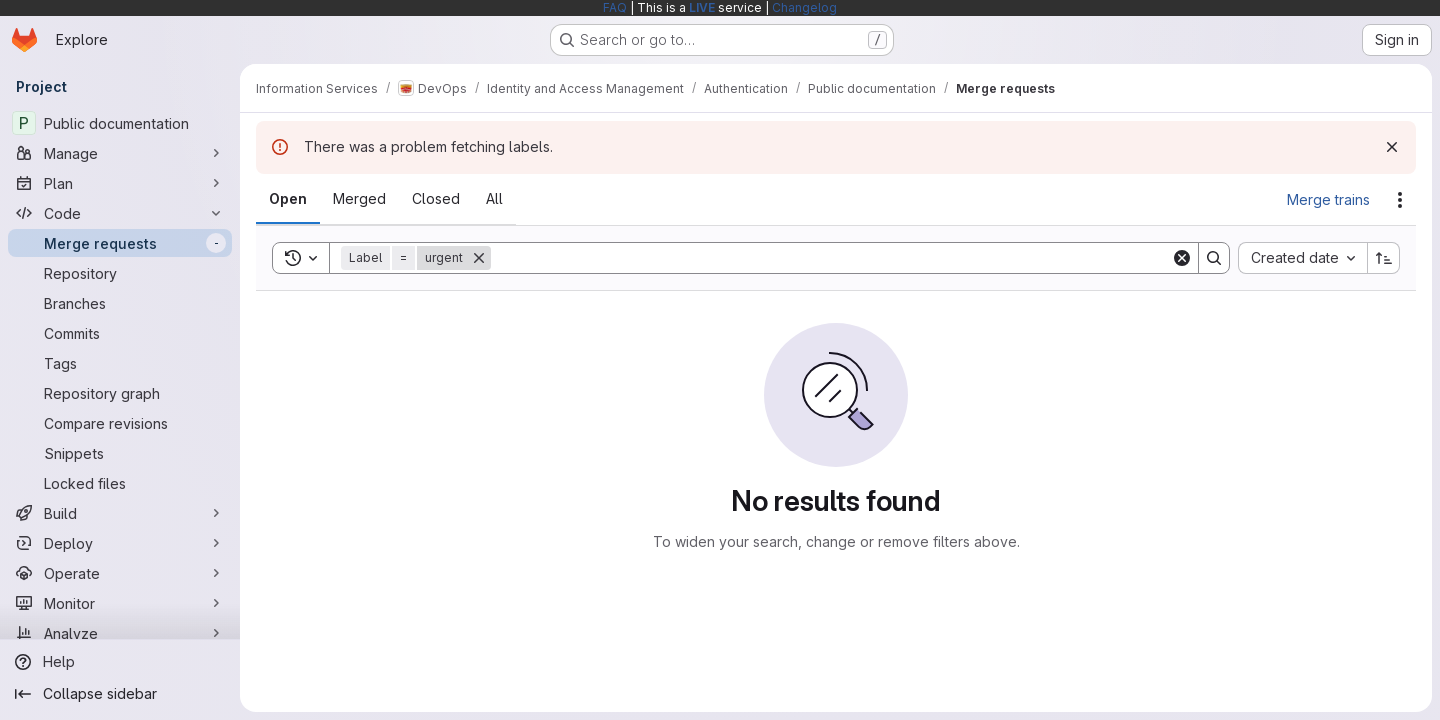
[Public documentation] (120, 123)
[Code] (120, 213)
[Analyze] (120, 633)
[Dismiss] (1392, 147)
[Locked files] (120, 483)
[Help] (120, 662)
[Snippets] (120, 453)
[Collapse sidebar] (120, 694)
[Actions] (1400, 200)
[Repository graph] (120, 393)
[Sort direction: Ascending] (1384, 258)
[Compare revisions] (120, 423)
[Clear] (1182, 258)
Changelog (804, 7)
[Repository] (120, 273)
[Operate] (120, 573)
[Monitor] (120, 603)
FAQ (615, 7)
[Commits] (120, 333)
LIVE (702, 7)
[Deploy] (120, 543)
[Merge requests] (120, 243)
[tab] (288, 199)
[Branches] (120, 303)
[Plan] (120, 183)
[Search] (831, 258)
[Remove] (479, 258)
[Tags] (120, 363)
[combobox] (1302, 258)
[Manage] (120, 153)
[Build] (120, 513)
